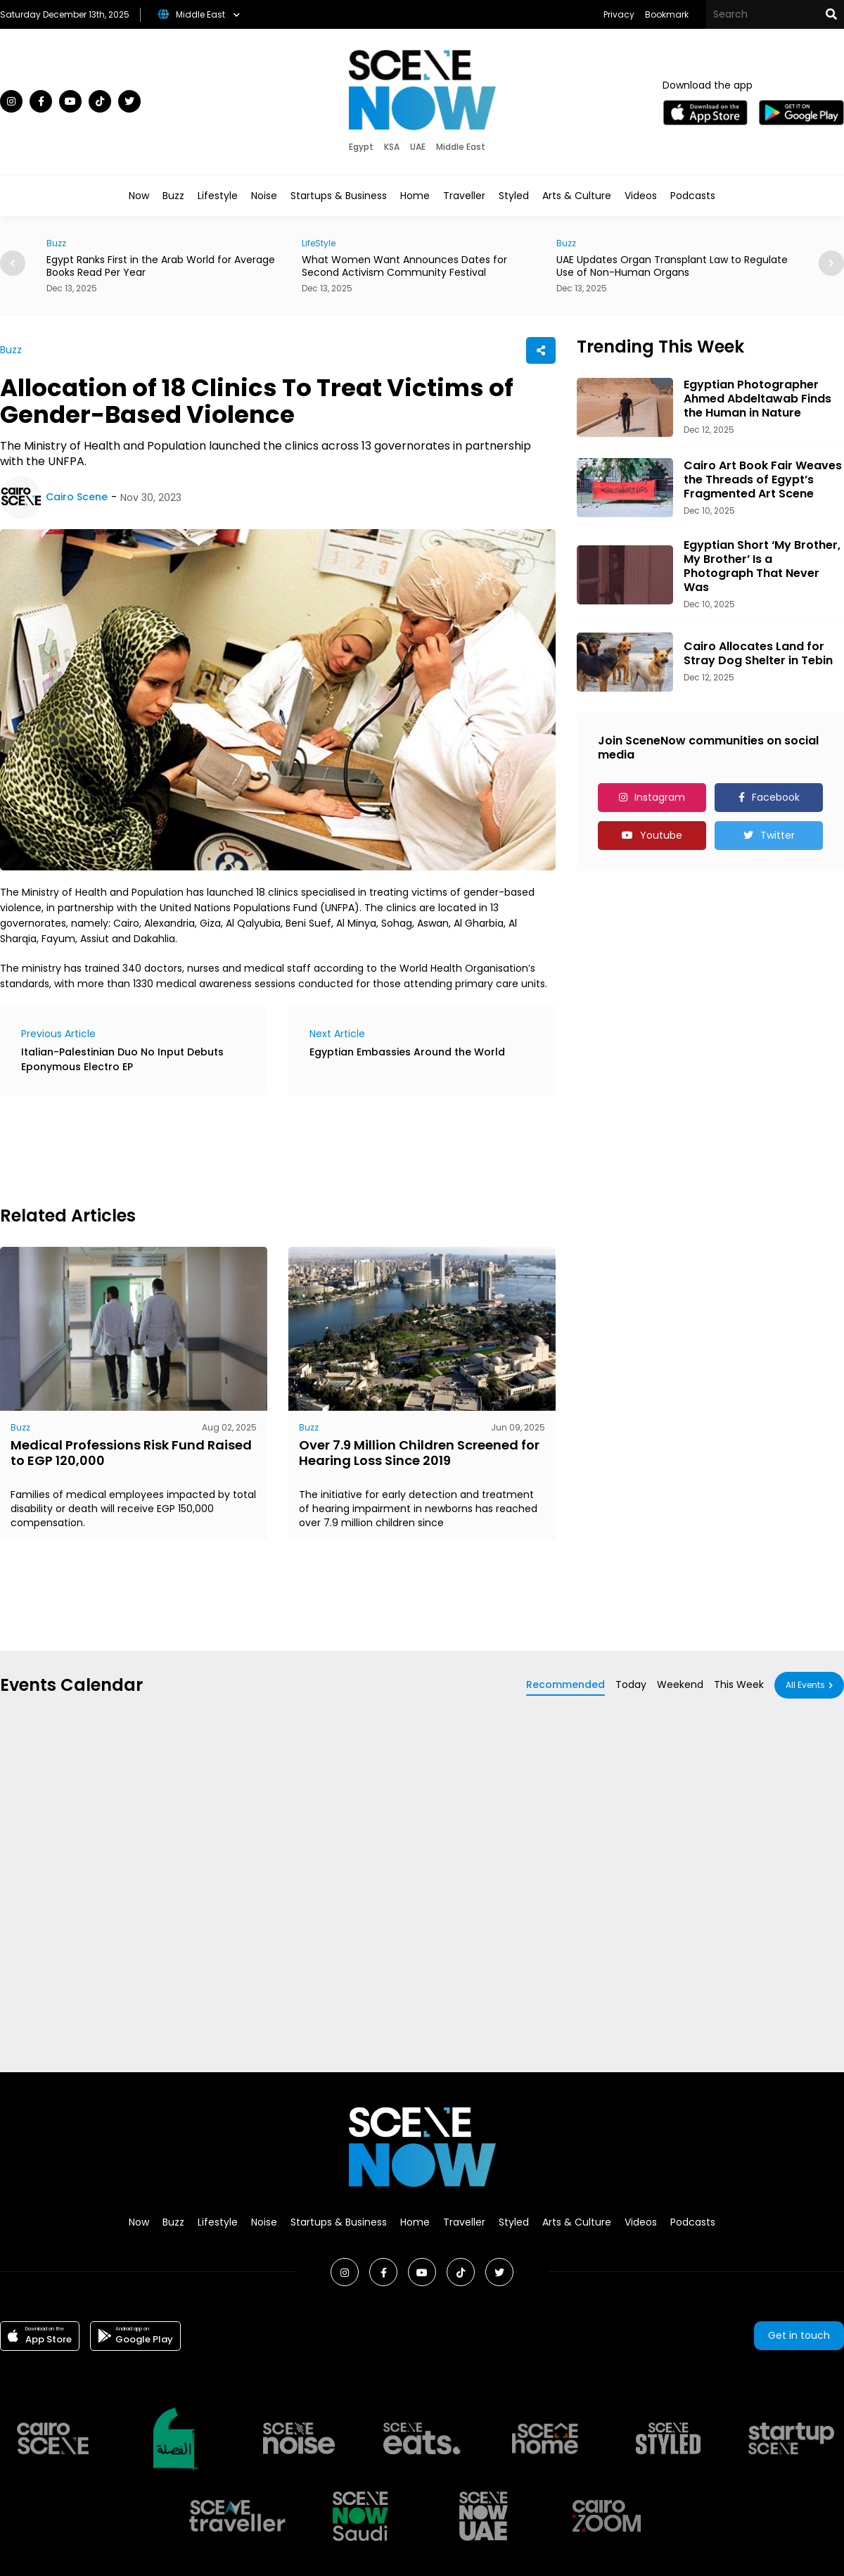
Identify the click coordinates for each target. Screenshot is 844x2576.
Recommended (565, 1684)
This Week (739, 1684)
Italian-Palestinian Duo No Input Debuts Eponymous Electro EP (122, 1059)
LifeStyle (318, 243)
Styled (514, 196)
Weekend (680, 1684)
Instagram (659, 797)
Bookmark (667, 14)
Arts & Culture (576, 196)
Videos (641, 196)
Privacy (618, 14)
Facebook (776, 797)
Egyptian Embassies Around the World (407, 1052)
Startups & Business (338, 196)
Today (630, 1684)
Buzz (173, 196)
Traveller (464, 196)
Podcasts (692, 196)
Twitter (777, 835)
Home (415, 196)
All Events (805, 1685)
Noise (264, 196)
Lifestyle (218, 196)
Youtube (661, 835)
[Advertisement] (256, 1148)
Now (139, 196)
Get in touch (799, 2335)
